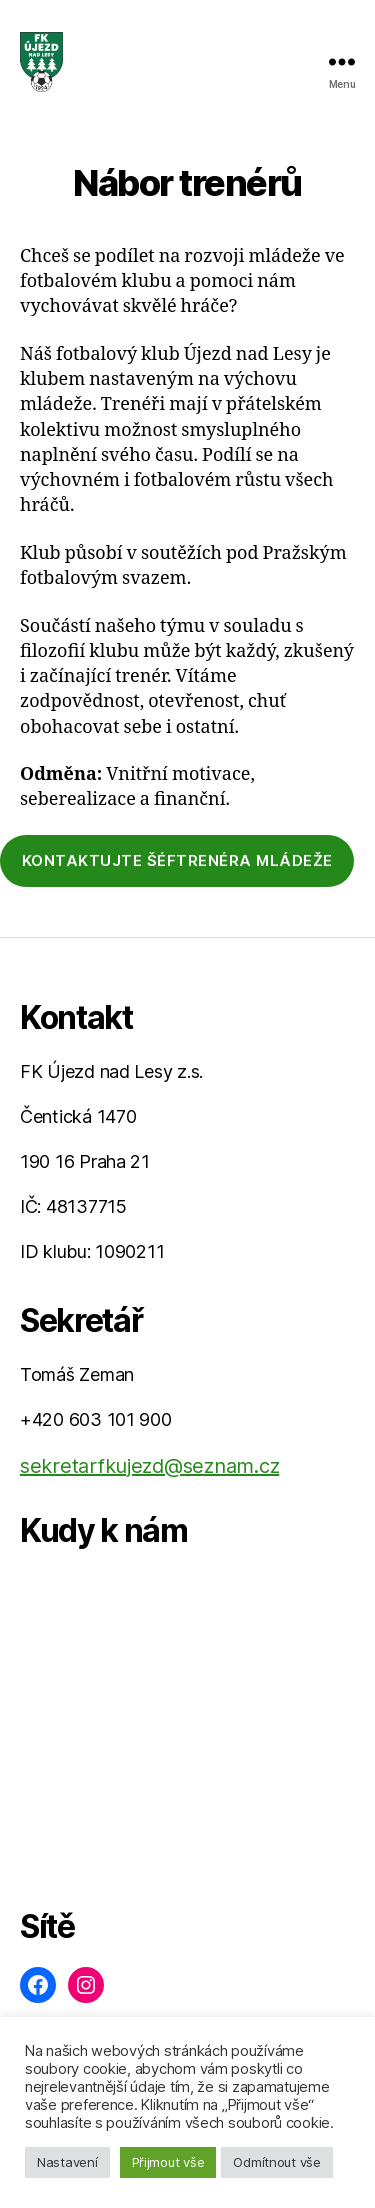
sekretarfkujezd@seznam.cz (149, 1466)
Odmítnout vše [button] (277, 2162)
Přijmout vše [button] (168, 2162)
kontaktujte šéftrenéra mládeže (177, 860)
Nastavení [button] (67, 2162)
